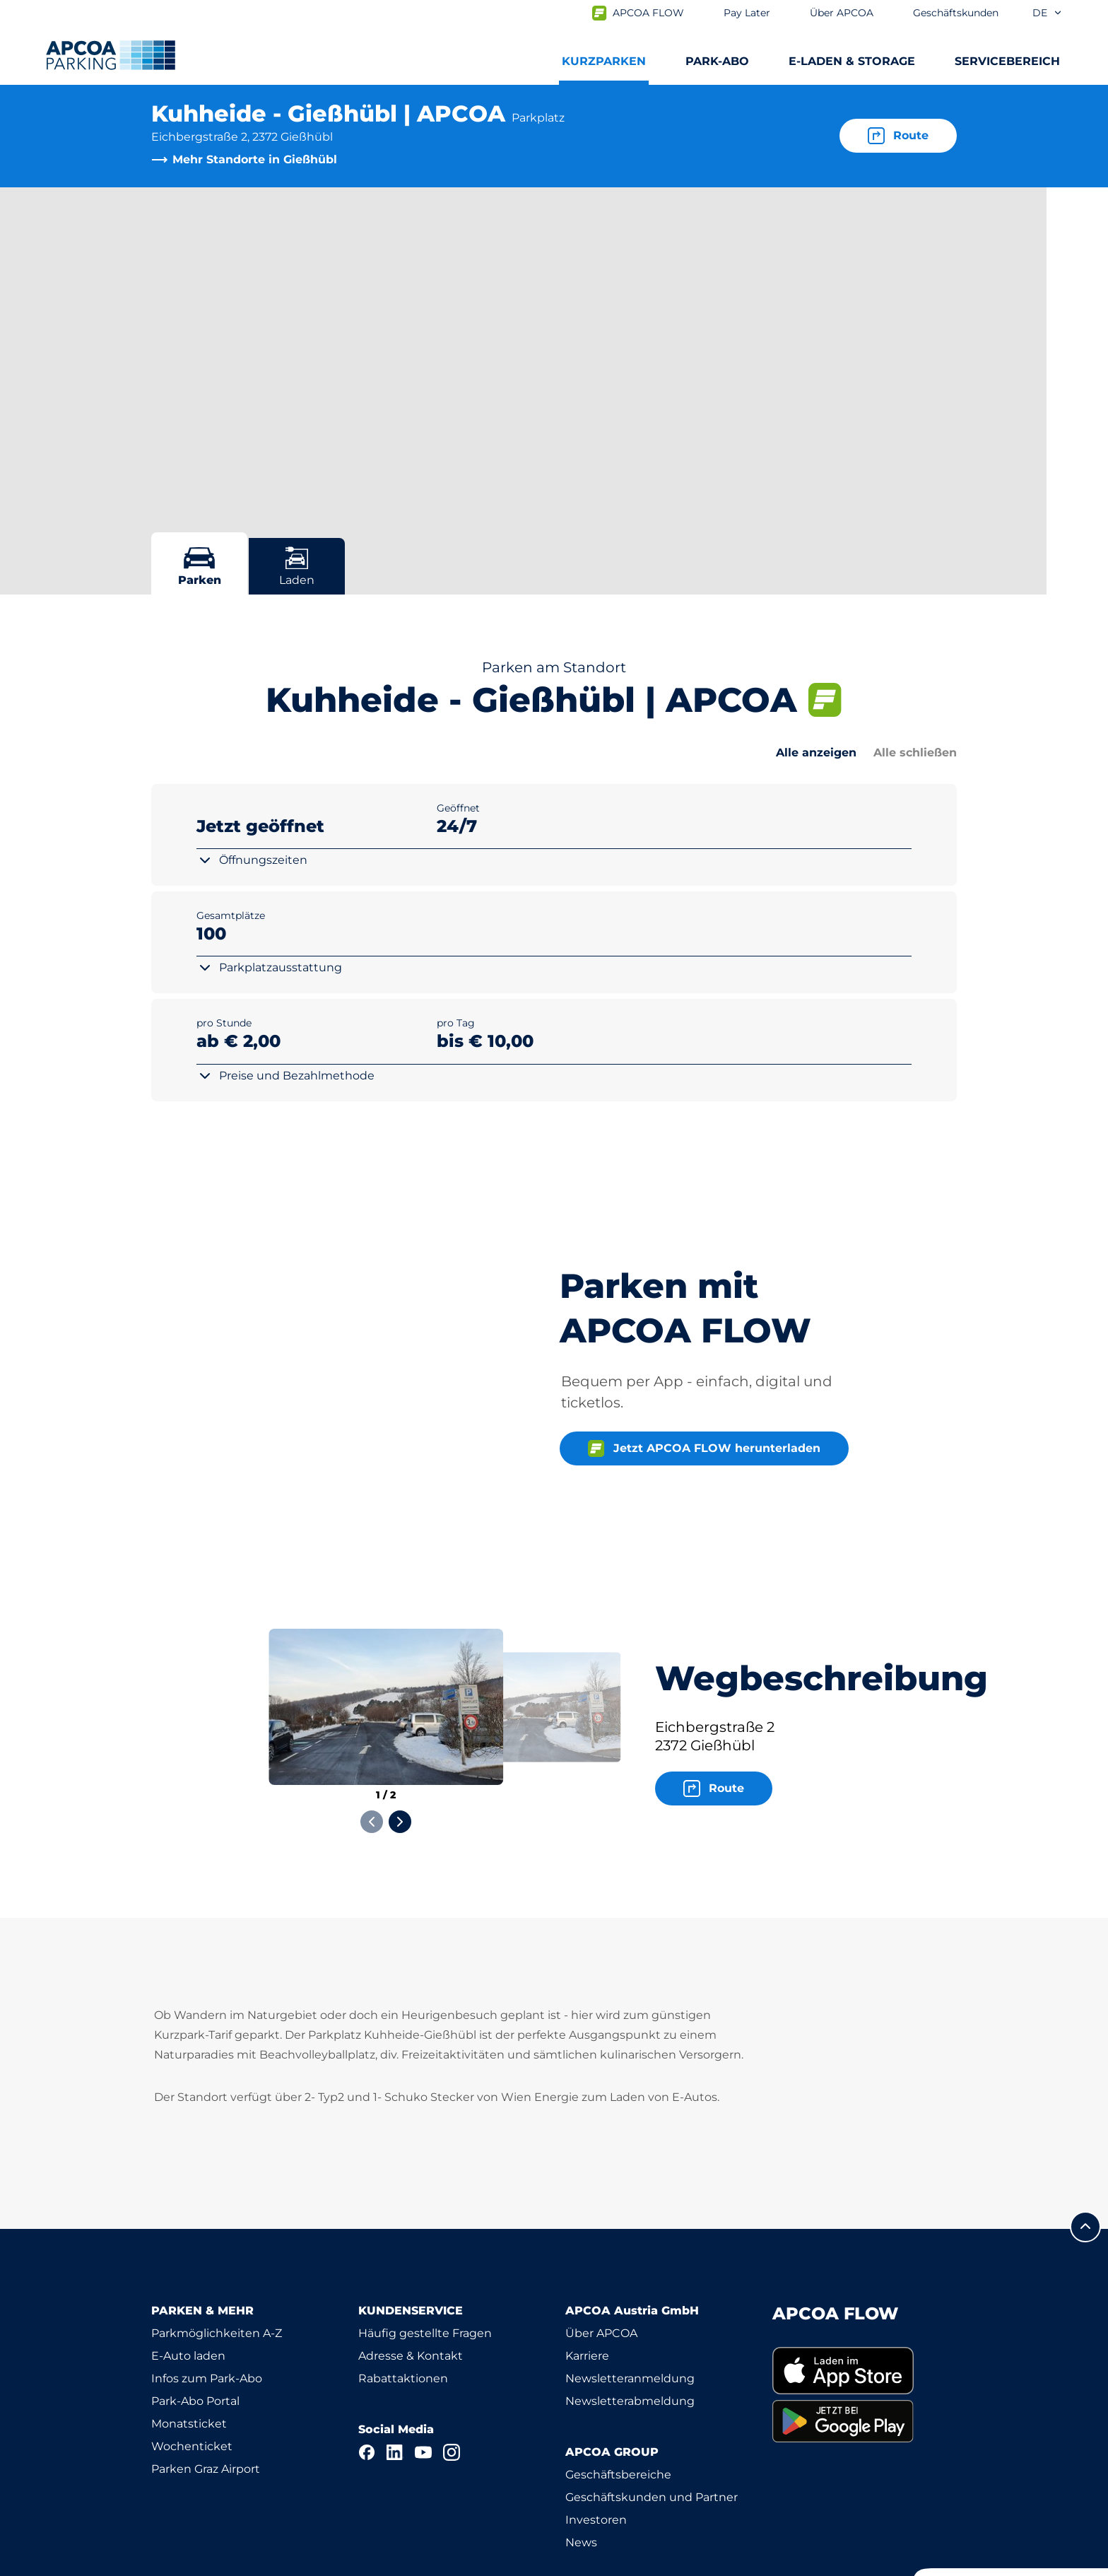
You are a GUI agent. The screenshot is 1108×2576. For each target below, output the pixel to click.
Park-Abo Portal (195, 2324)
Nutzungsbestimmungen (213, 2562)
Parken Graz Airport (205, 2392)
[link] (864, 2293)
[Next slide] (400, 1744)
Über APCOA (601, 2256)
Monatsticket (189, 2346)
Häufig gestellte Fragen (425, 2256)
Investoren (596, 2442)
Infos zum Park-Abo (206, 2301)
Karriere (587, 2278)
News (581, 2465)
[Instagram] (451, 2375)
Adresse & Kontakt (410, 2278)
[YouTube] (423, 2375)
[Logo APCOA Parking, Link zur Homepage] (110, 55)
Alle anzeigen (816, 752)
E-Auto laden (188, 2278)
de (1047, 12)
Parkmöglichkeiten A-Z (216, 2256)
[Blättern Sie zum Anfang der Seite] (1085, 2149)
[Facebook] (366, 2375)
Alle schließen (915, 752)
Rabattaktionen (403, 2301)
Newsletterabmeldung (630, 2324)
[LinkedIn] (395, 2375)
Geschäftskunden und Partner (651, 2420)
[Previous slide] (371, 1744)
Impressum (435, 2562)
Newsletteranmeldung (630, 2301)
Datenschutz (341, 2562)
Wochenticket (191, 2369)
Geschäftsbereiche (618, 2397)
